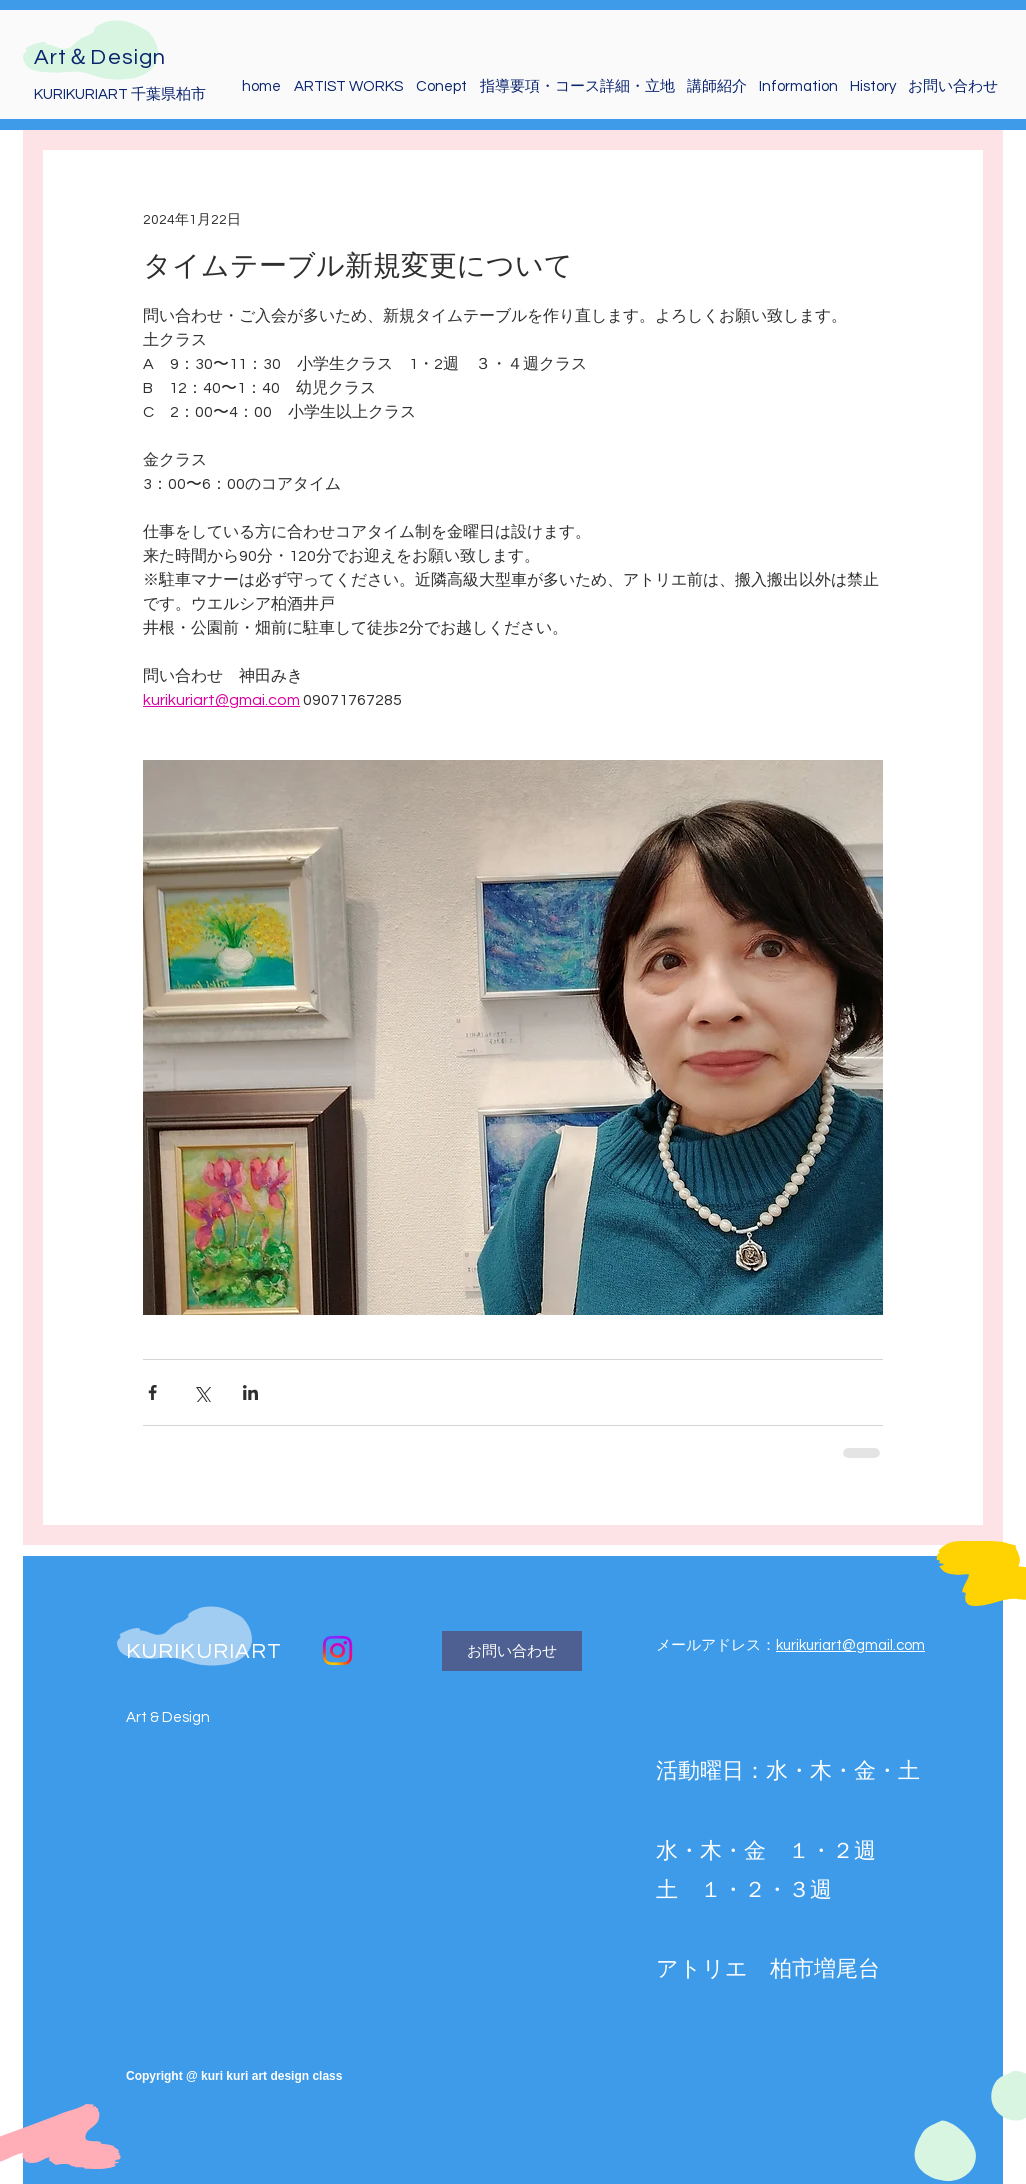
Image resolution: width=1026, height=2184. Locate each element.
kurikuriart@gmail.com (850, 1645)
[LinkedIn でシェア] (250, 1392)
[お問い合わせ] (512, 1651)
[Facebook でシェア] (152, 1392)
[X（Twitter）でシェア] (201, 1392)
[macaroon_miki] (337, 1650)
